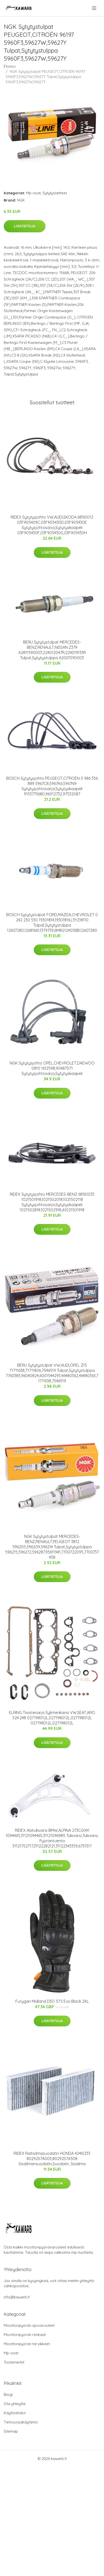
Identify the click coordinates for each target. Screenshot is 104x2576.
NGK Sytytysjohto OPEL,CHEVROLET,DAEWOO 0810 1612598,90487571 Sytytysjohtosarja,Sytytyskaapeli (52, 1068)
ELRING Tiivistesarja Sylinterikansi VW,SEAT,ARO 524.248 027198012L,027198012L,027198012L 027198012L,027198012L (52, 1717)
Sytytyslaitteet (54, 193)
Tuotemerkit (14, 2362)
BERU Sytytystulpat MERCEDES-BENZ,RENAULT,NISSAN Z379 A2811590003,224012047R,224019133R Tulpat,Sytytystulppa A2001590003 (52, 650)
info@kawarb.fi (17, 2297)
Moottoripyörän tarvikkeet (27, 2343)
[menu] (94, 8)
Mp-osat (33, 193)
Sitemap (11, 2431)
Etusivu (10, 66)
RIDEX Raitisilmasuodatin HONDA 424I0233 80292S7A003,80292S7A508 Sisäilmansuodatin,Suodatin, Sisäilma (52, 2158)
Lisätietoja (24, 226)
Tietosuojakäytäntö (21, 2422)
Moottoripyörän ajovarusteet (29, 2325)
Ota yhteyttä (14, 2403)
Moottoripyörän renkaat (25, 2334)
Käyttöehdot (15, 2413)
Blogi (8, 2394)
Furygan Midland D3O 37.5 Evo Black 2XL (52, 2001)
